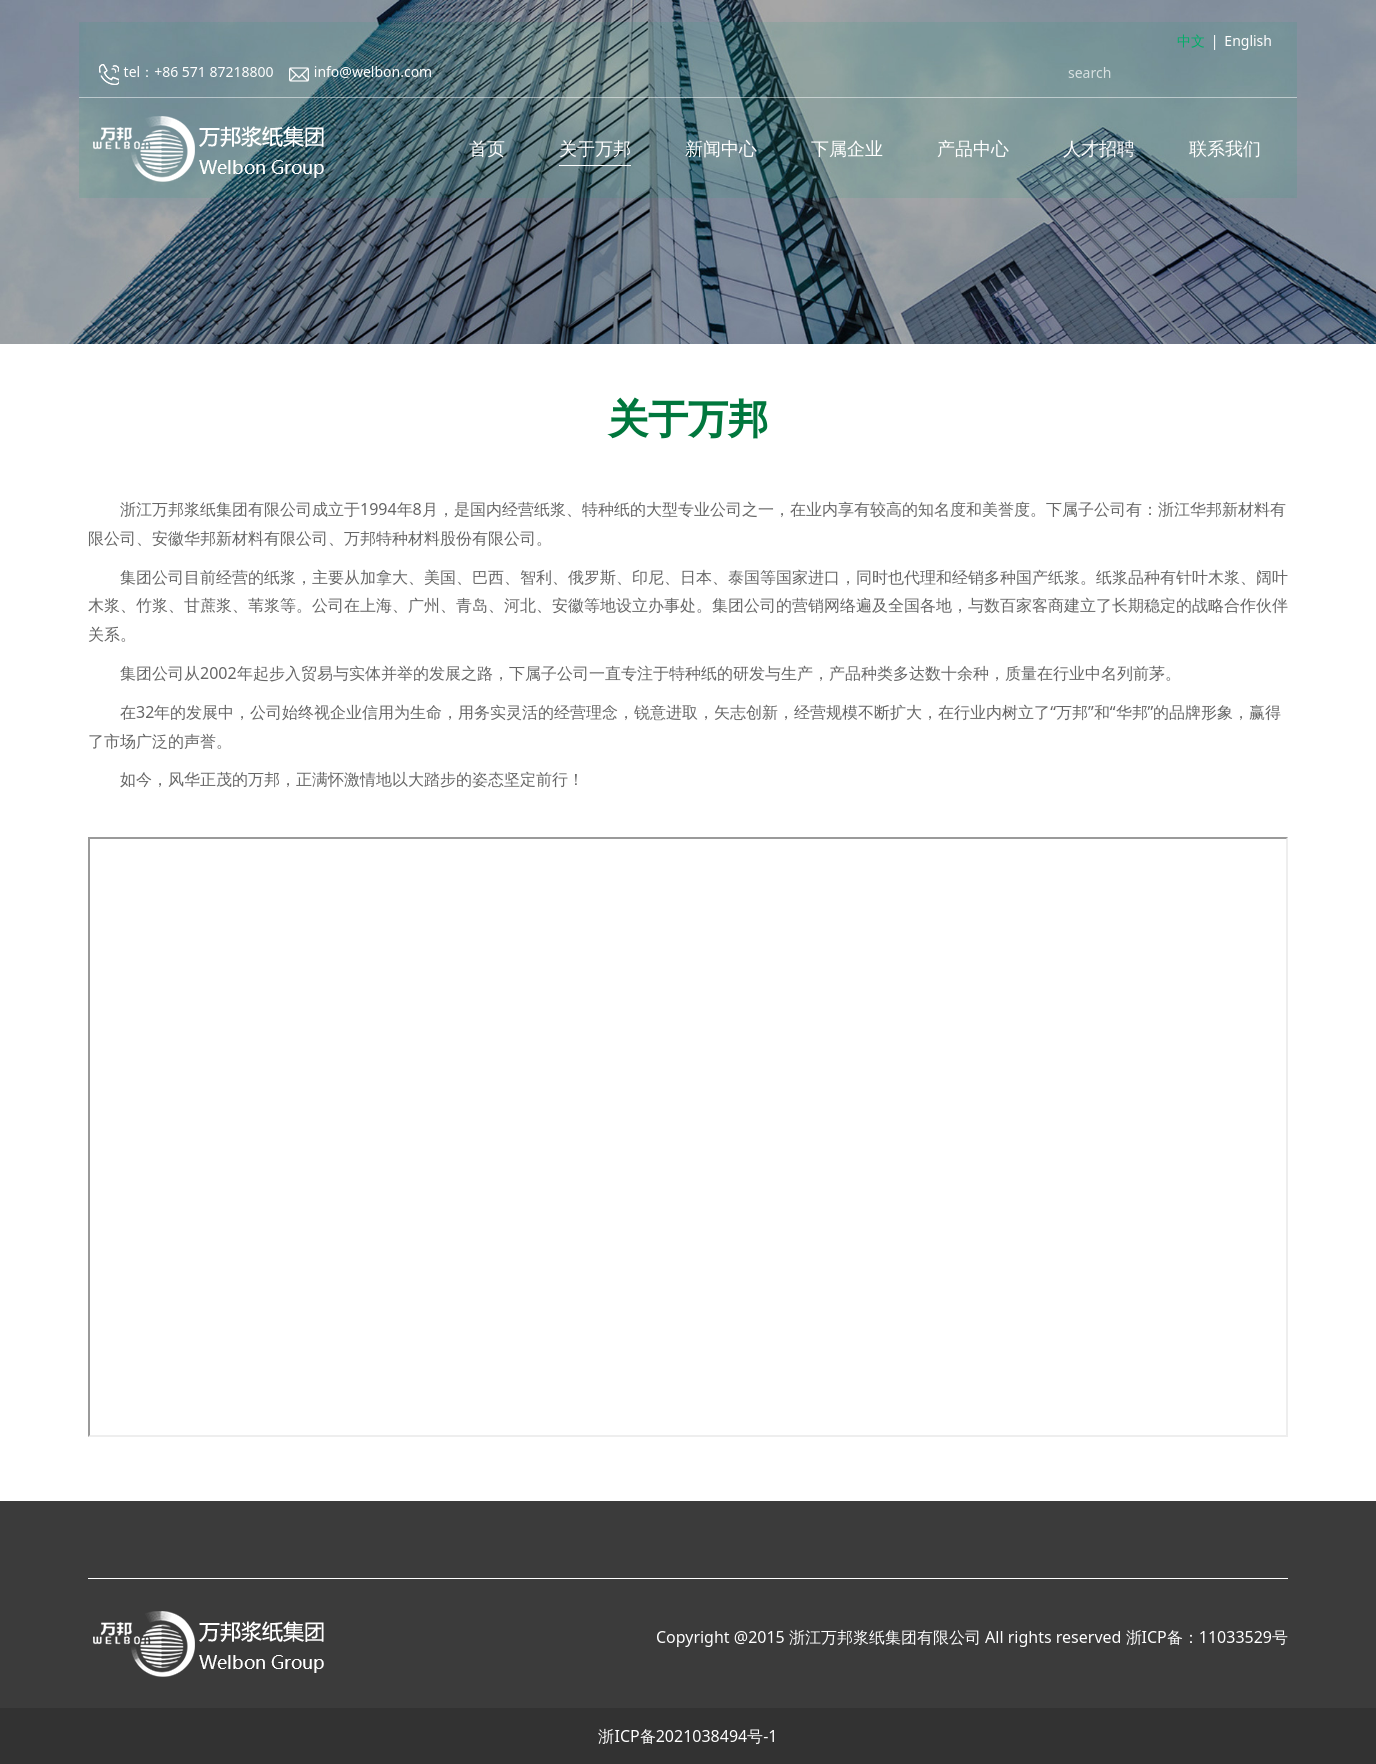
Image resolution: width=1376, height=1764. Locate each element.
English (1248, 43)
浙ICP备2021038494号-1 (687, 1736)
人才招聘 (1099, 150)
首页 (487, 150)
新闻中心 (721, 150)
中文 (1191, 43)
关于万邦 (595, 150)
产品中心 (973, 150)
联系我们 (1225, 150)
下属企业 (847, 150)
